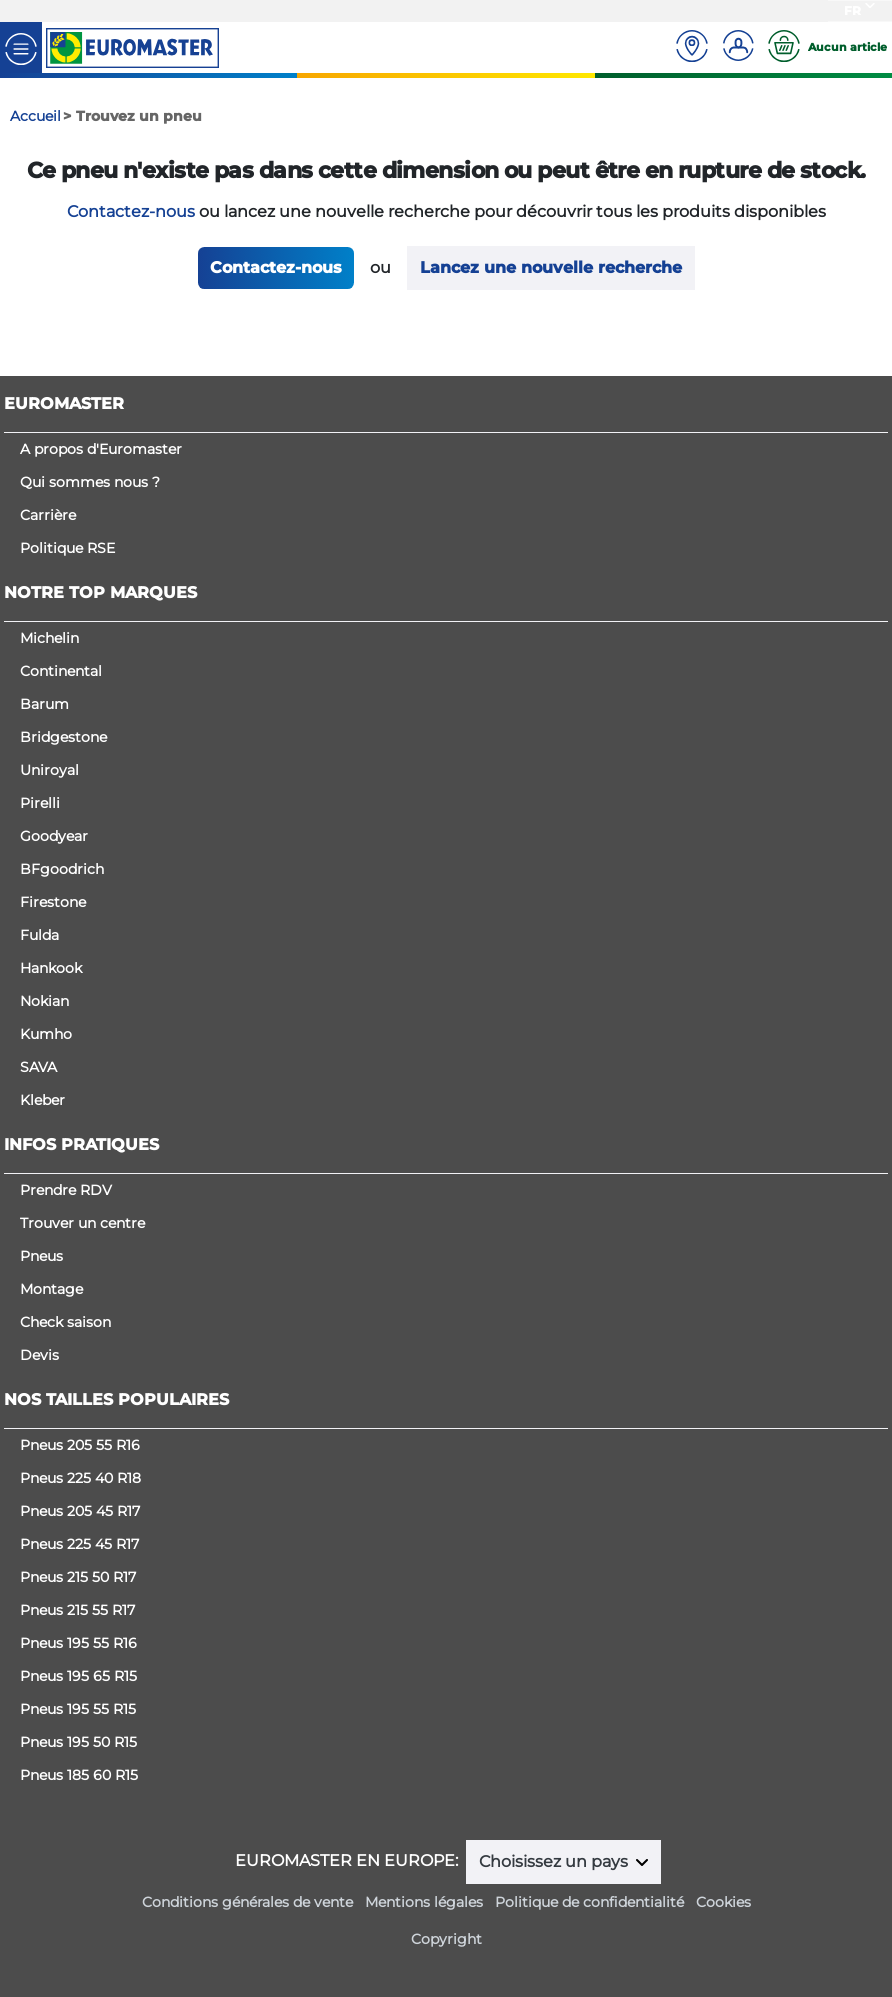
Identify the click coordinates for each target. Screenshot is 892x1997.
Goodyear (54, 836)
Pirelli (40, 803)
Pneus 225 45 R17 (79, 1544)
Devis (39, 1355)
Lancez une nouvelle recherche (551, 267)
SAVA (38, 1067)
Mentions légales (424, 1902)
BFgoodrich (62, 869)
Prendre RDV (66, 1190)
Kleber (42, 1100)
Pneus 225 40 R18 (80, 1478)
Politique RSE (67, 548)
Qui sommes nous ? (90, 482)
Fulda (39, 935)
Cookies (723, 1902)
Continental (61, 671)
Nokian (44, 1001)
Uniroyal (49, 770)
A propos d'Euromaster (101, 449)
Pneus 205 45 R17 (80, 1511)
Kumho (46, 1034)
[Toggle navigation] (21, 47)
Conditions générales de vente (247, 1902)
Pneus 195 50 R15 (78, 1742)
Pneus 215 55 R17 (77, 1610)
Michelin (49, 638)
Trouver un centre (82, 1223)
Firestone (53, 902)
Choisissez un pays (555, 1861)
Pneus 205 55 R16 (80, 1445)
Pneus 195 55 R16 (78, 1643)
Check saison (65, 1322)
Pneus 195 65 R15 (78, 1676)
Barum (44, 704)
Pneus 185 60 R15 (79, 1775)
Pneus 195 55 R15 (78, 1709)
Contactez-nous (131, 211)
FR (852, 10)
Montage (51, 1289)
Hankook (51, 968)
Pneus (41, 1256)
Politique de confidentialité (589, 1902)
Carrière (48, 515)
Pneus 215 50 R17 (78, 1577)
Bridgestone (63, 737)
